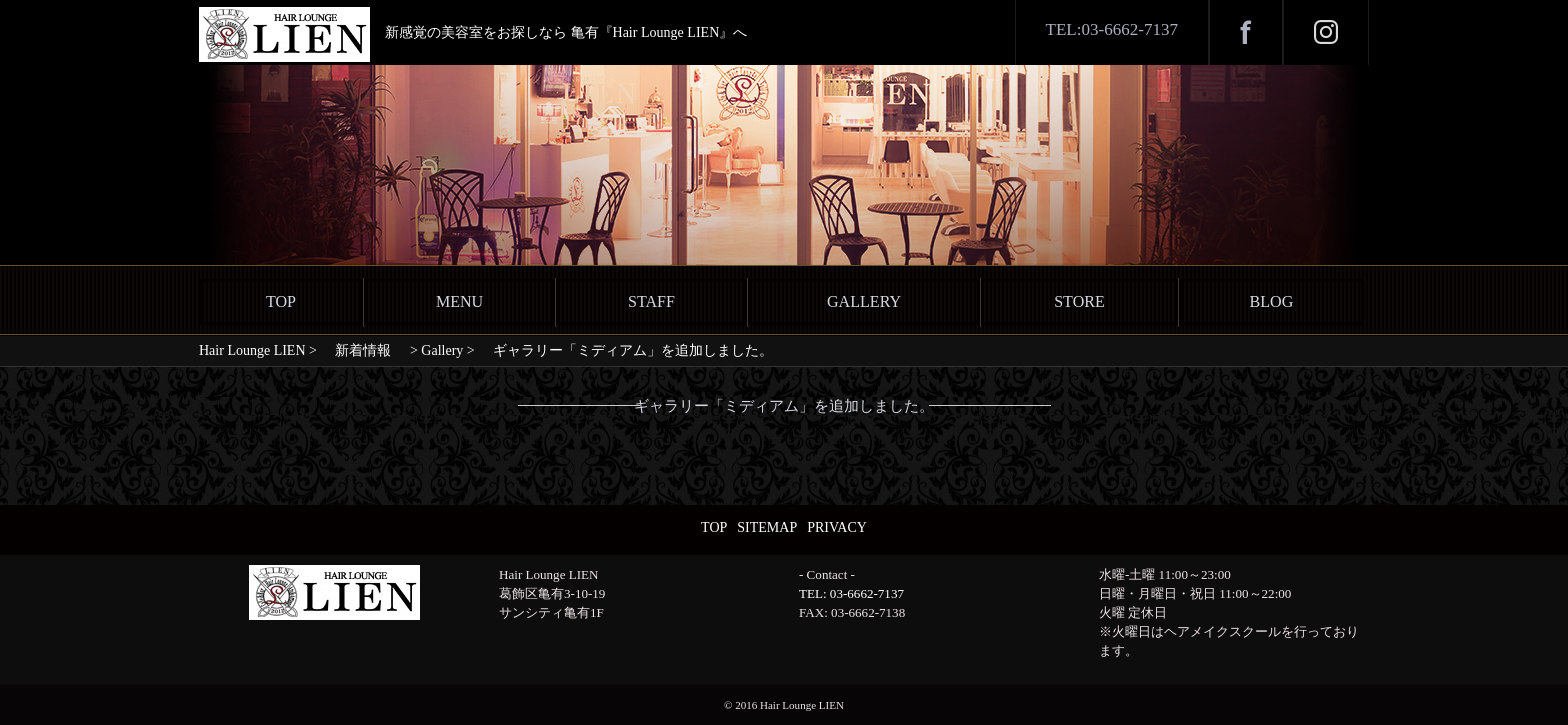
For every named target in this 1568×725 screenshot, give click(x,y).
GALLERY (864, 301)
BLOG (1272, 301)
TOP (281, 301)
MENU (459, 301)
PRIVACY (837, 527)
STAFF (651, 301)
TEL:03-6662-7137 (1112, 29)
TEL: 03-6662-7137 (851, 593)
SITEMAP (767, 527)
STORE (1079, 301)
